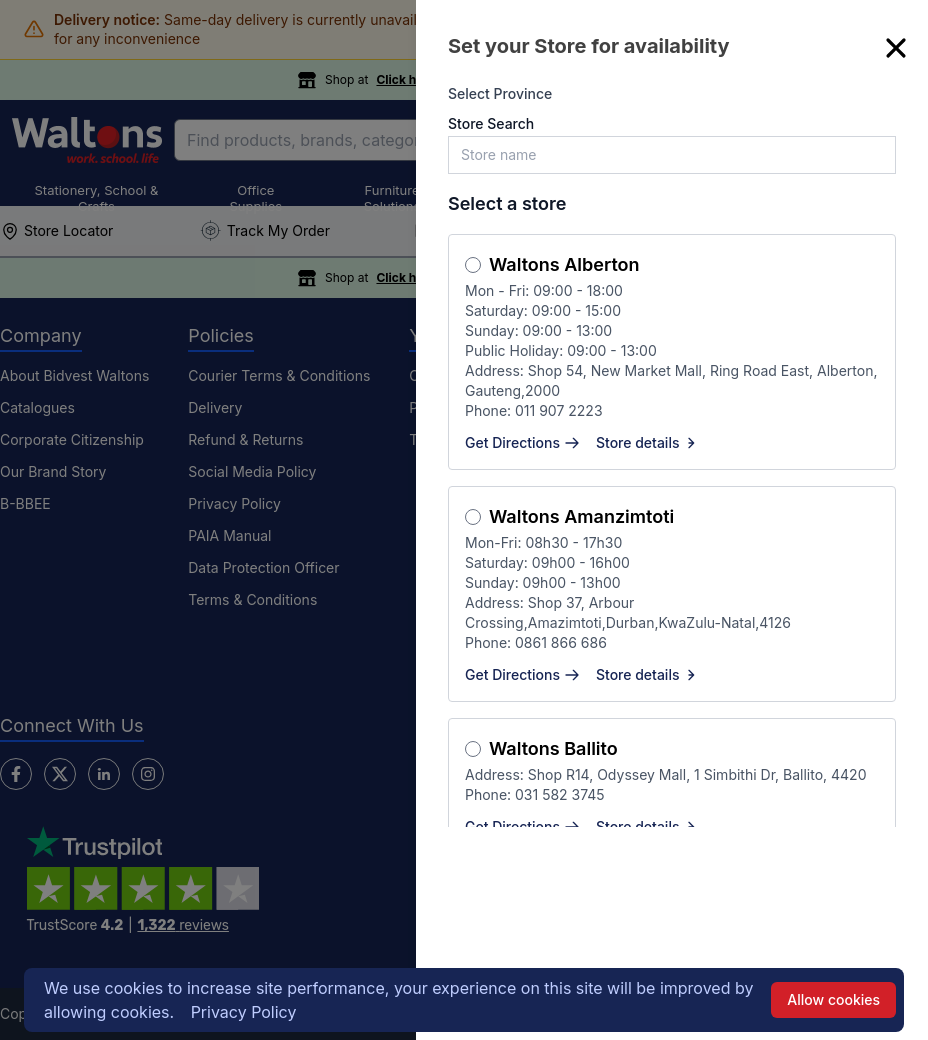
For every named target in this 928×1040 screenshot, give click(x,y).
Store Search (491, 123)
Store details (648, 442)
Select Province (500, 93)
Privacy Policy (244, 1012)
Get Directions (522, 442)
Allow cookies (833, 999)
